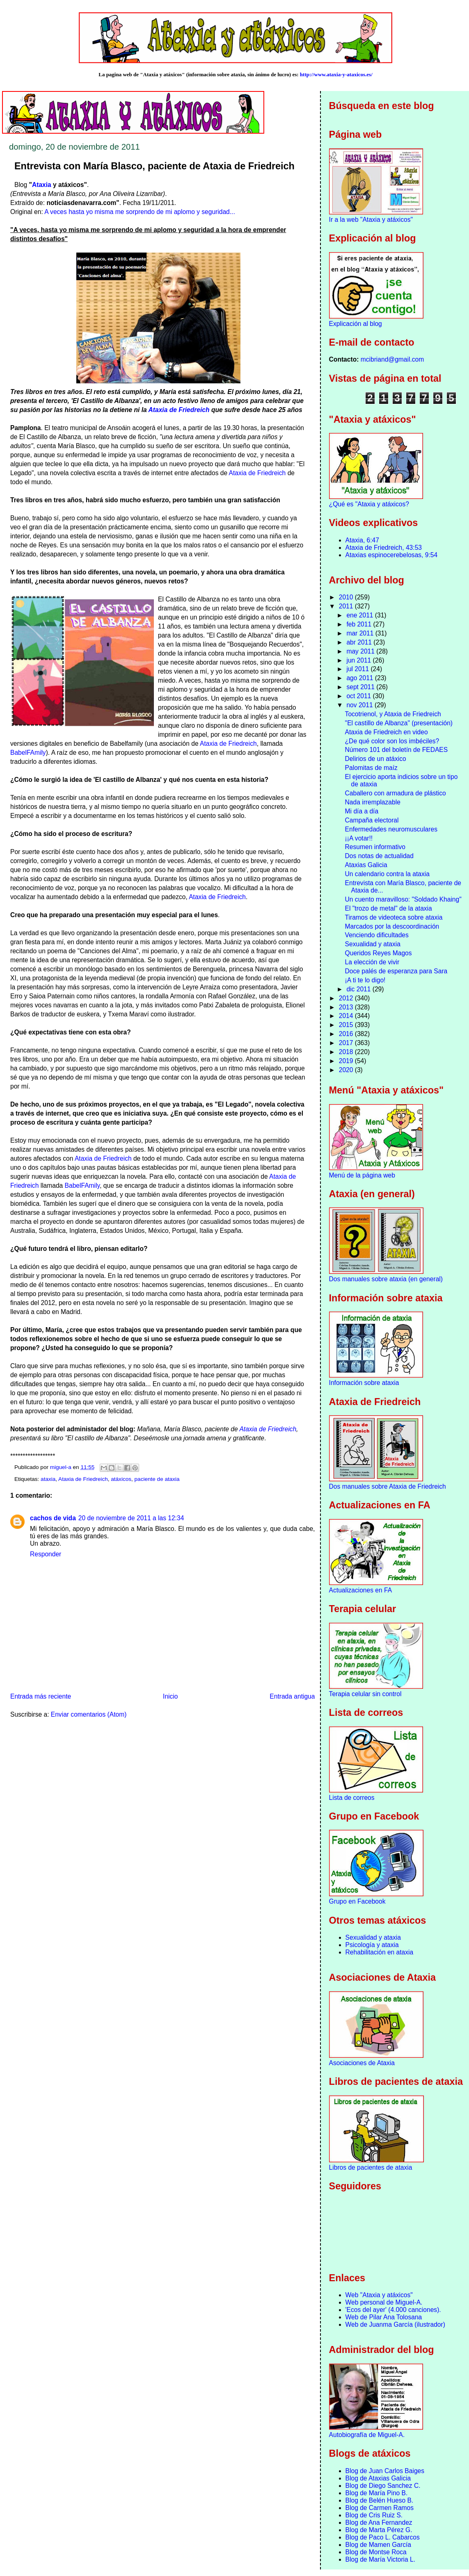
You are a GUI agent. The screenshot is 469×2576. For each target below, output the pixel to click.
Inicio (170, 1696)
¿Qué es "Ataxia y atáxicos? (369, 504)
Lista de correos (352, 1797)
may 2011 (361, 651)
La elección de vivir (372, 962)
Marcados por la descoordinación (392, 926)
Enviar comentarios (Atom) (89, 1714)
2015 (347, 1024)
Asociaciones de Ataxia (362, 2062)
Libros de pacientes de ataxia (370, 2167)
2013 (347, 1007)
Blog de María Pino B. (376, 2492)
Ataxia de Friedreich (179, 409)
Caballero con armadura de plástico (395, 793)
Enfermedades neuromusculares (391, 829)
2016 (347, 1033)
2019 (347, 1060)
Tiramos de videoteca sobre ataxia (394, 917)
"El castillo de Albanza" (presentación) (399, 723)
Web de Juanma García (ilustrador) (395, 2324)
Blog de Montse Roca (376, 2552)
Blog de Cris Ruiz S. (374, 2515)
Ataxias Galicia (366, 864)
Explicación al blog (355, 323)
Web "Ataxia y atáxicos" (379, 2294)
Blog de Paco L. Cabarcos (382, 2537)
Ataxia (41, 184)
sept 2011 (361, 686)
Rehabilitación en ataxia (379, 1952)
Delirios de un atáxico (375, 758)
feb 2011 (359, 624)
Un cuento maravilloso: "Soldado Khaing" (403, 899)
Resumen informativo (375, 846)
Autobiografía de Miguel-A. (367, 2434)
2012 (347, 998)
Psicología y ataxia (372, 1944)
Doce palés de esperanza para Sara (396, 971)
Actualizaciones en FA (360, 1590)
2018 (347, 1051)
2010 (347, 597)
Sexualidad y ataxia (372, 944)
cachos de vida (53, 1518)
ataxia (48, 1479)
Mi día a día (361, 811)
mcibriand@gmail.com (392, 359)
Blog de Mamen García (378, 2544)
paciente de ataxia (157, 1479)
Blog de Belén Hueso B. (379, 2500)
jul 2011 (358, 668)
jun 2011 (359, 660)
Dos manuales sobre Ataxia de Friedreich (387, 1486)
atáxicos (121, 1479)
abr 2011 (359, 642)
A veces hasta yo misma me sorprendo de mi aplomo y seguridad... (139, 211)
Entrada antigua (292, 1696)
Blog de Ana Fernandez (378, 2522)
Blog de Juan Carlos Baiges (384, 2470)
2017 (347, 1042)
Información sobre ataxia (364, 1382)
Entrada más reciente (40, 1696)
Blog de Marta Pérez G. (378, 2529)
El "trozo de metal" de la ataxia (388, 908)
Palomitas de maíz (371, 767)
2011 (347, 606)
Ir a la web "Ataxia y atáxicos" (371, 219)
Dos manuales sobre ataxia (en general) (386, 1278)
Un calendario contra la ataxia (387, 873)
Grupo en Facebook (357, 1901)
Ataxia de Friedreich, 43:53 (383, 547)
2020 (347, 1069)
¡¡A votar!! (359, 838)
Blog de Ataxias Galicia (378, 2478)
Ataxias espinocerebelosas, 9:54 (391, 554)
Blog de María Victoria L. (380, 2559)
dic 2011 (359, 989)
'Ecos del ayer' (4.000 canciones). (393, 2309)
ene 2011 (360, 615)
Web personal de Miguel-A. (384, 2302)
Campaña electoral (372, 820)
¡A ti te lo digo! (365, 980)
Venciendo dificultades (377, 935)
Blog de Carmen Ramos (379, 2507)
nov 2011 (360, 705)
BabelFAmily (28, 752)
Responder (45, 1554)
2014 (347, 1015)
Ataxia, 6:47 (362, 540)
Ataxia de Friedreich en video (386, 732)
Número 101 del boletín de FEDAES (396, 749)
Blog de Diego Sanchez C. (383, 2485)
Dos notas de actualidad (379, 855)
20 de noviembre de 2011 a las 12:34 (131, 1518)
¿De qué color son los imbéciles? (392, 741)
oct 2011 (359, 695)
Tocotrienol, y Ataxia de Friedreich (393, 714)
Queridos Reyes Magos (378, 953)
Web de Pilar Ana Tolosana (383, 2317)
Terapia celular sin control (365, 1693)
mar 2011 (360, 633)
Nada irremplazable (372, 802)
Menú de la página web (362, 1175)
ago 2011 (360, 677)
